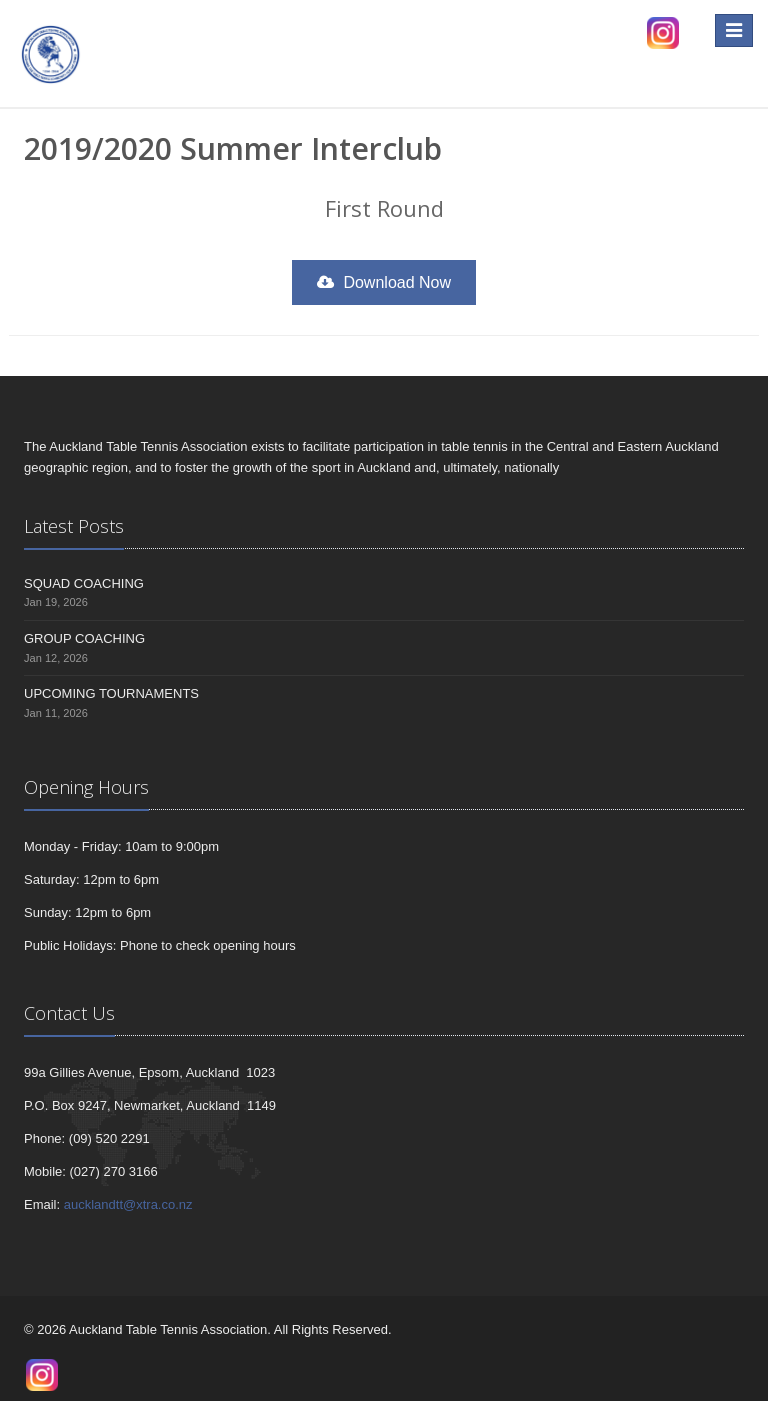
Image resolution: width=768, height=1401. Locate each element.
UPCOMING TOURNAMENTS (111, 693)
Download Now (384, 282)
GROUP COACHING (84, 638)
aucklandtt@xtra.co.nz (128, 1204)
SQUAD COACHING (84, 583)
